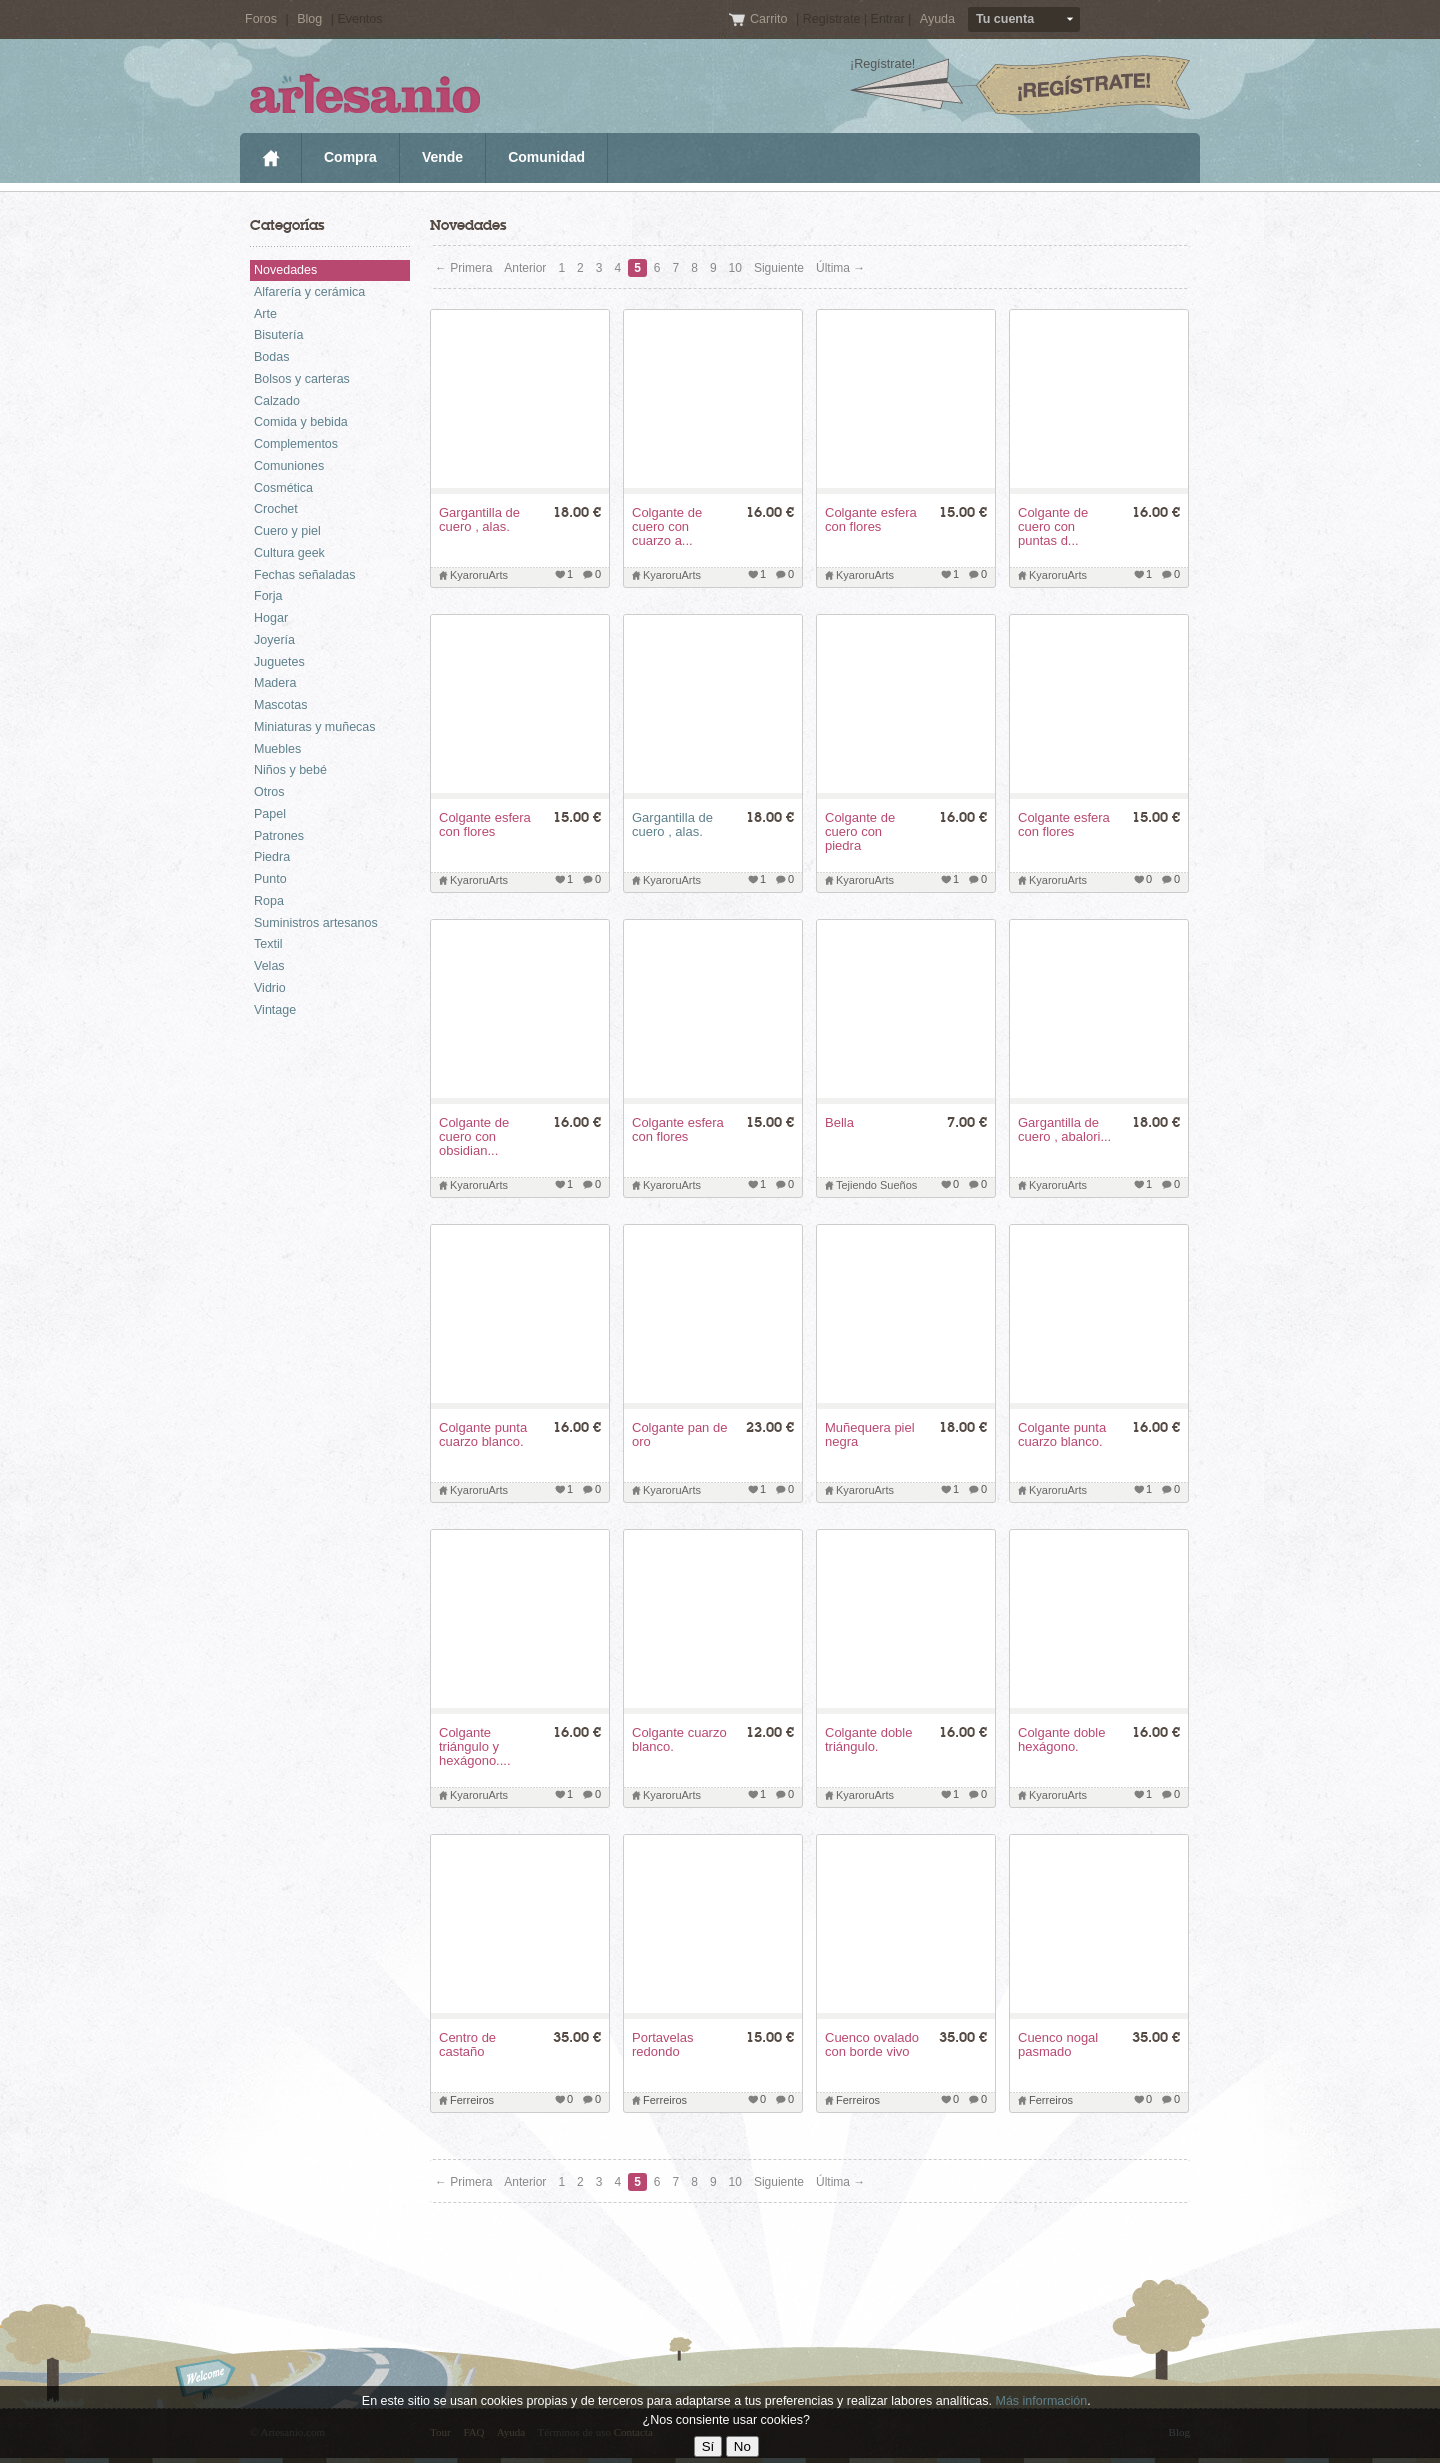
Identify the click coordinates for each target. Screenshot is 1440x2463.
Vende (442, 157)
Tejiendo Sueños (876, 1185)
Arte (265, 314)
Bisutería (278, 335)
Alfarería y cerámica (309, 292)
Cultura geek (289, 553)
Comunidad (546, 157)
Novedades (285, 270)
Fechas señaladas (304, 575)
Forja (268, 596)
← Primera (463, 268)
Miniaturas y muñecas (315, 727)
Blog (309, 19)
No (742, 2446)
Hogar (271, 618)
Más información (1041, 2401)
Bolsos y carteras (302, 379)
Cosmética (283, 488)
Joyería (274, 640)
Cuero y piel (287, 531)
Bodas (271, 357)
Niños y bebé (290, 770)
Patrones (279, 836)
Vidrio (270, 988)
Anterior (525, 268)
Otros (269, 792)
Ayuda (937, 19)
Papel (270, 814)
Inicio (270, 158)
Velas (269, 966)
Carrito (770, 19)
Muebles (277, 749)
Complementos (296, 444)
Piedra (272, 857)
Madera (275, 683)
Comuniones (289, 466)
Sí (708, 2446)
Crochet (276, 509)
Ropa (269, 901)
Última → (840, 268)
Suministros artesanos (316, 923)
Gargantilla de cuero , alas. (672, 824)
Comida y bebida (301, 422)
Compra (350, 157)
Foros (261, 19)
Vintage (275, 1010)
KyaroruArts (479, 575)
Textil (268, 944)
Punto (270, 879)
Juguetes (279, 662)
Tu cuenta (1005, 19)
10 (735, 268)
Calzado (277, 401)
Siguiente (779, 268)
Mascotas (281, 705)
